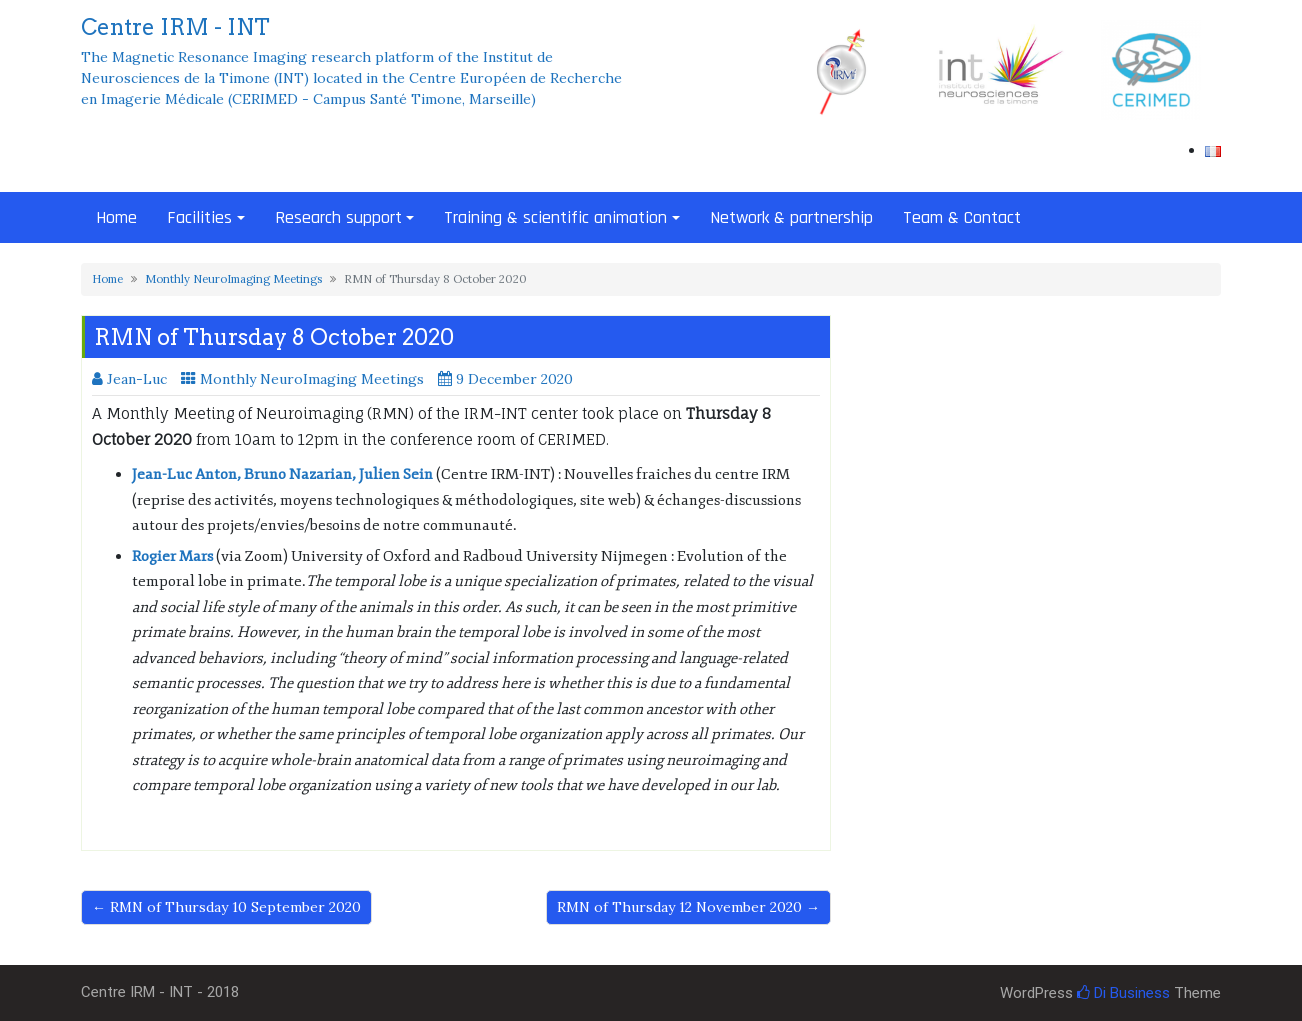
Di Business (1123, 993)
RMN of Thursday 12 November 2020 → (688, 907)
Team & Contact (962, 217)
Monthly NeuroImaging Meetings (233, 279)
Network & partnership (791, 217)
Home (116, 217)
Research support (338, 217)
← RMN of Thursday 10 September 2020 (226, 907)
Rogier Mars (172, 556)
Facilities (199, 217)
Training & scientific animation (555, 217)
